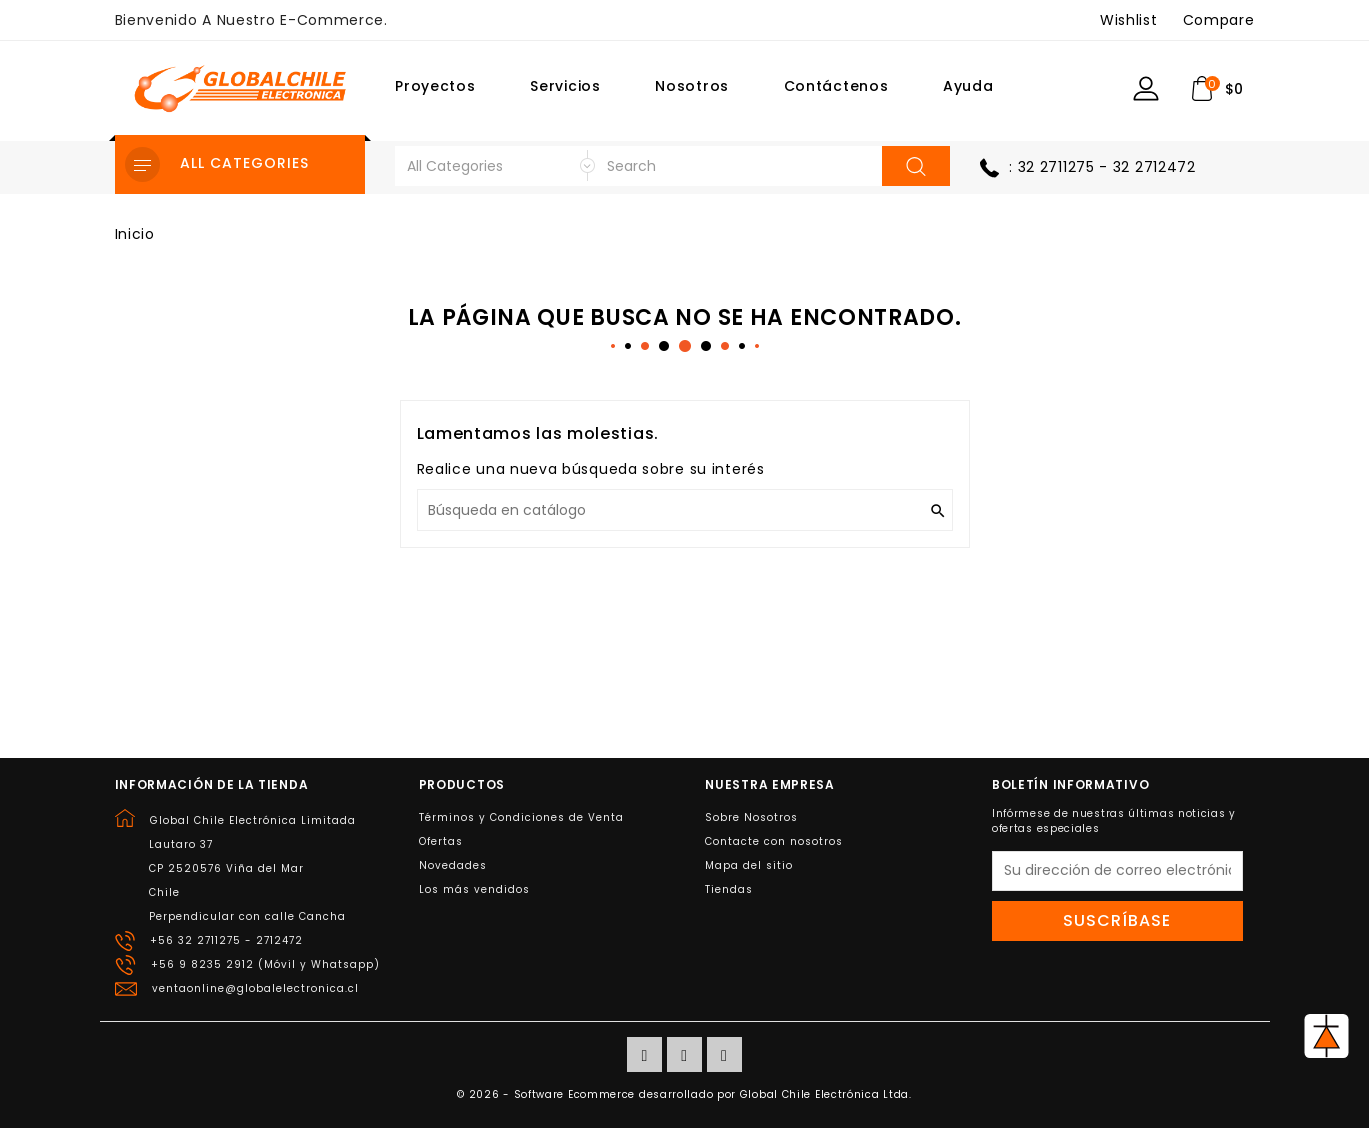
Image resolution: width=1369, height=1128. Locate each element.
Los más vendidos (474, 889)
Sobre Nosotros (751, 817)
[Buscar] (685, 510)
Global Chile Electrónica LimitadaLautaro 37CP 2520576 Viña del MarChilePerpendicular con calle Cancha (252, 868)
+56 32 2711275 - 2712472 (226, 940)
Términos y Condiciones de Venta (521, 817)
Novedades (453, 865)
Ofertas (441, 841)
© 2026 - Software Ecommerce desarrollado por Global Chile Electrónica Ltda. (684, 1094)
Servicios (565, 86)
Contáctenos (836, 86)
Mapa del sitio (749, 865)
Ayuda (968, 86)
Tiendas (729, 889)
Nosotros (692, 86)
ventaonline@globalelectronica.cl (255, 988)
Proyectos (435, 86)
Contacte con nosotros (774, 841)
